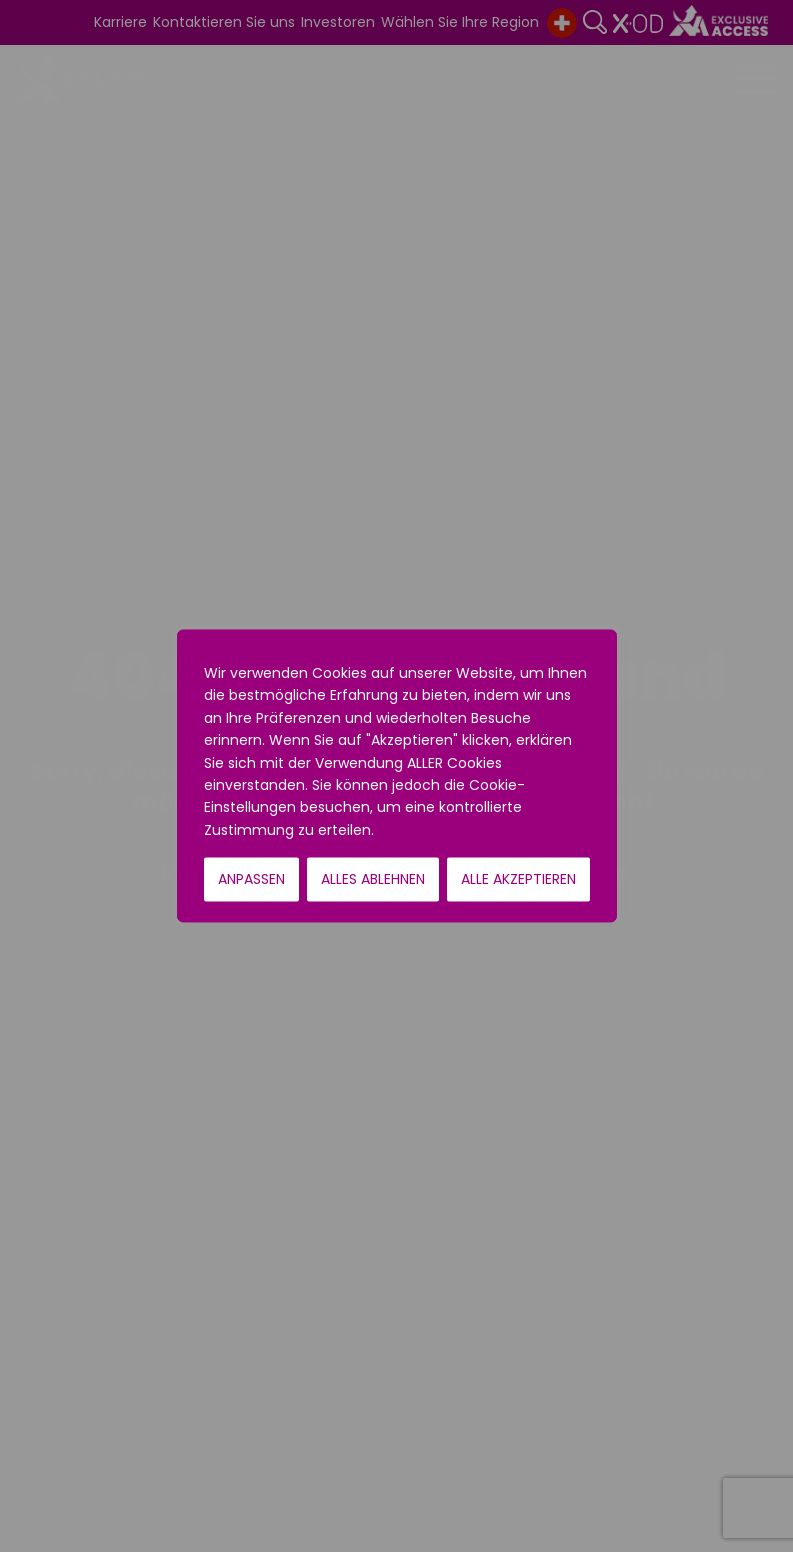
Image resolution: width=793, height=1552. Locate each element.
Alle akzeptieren (518, 880)
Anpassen (251, 880)
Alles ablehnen (373, 880)
